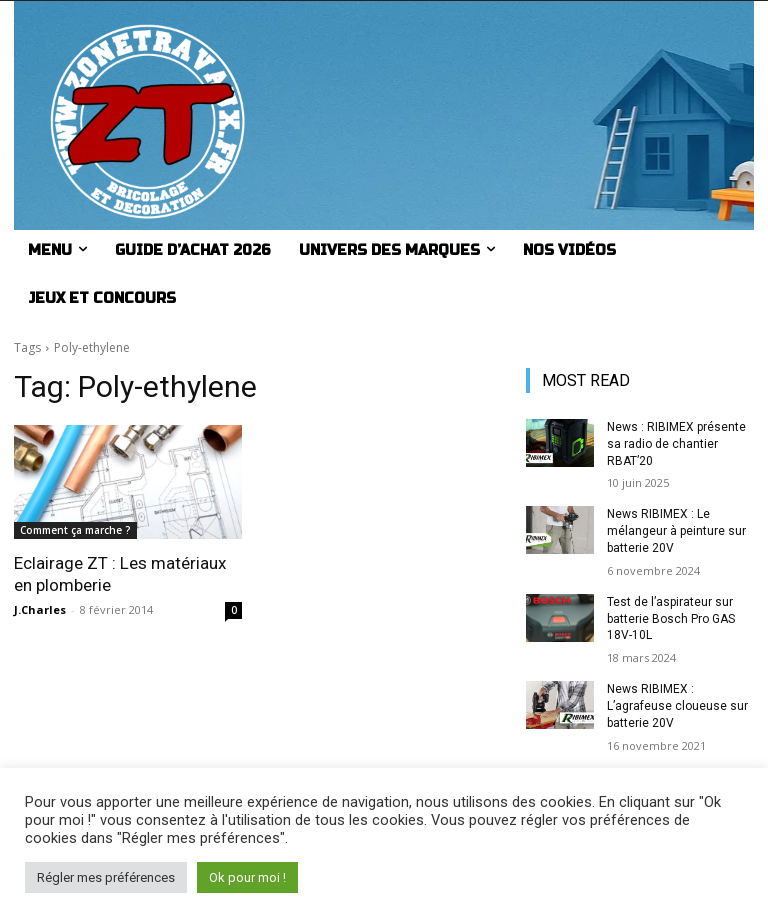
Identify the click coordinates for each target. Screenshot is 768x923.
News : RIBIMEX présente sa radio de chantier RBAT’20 (676, 444)
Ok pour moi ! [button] (247, 877)
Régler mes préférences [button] (106, 877)
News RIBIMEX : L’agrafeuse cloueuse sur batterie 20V (677, 706)
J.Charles (40, 609)
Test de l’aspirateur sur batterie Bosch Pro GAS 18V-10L (671, 619)
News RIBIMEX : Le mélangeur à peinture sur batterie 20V (676, 531)
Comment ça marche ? (75, 530)
